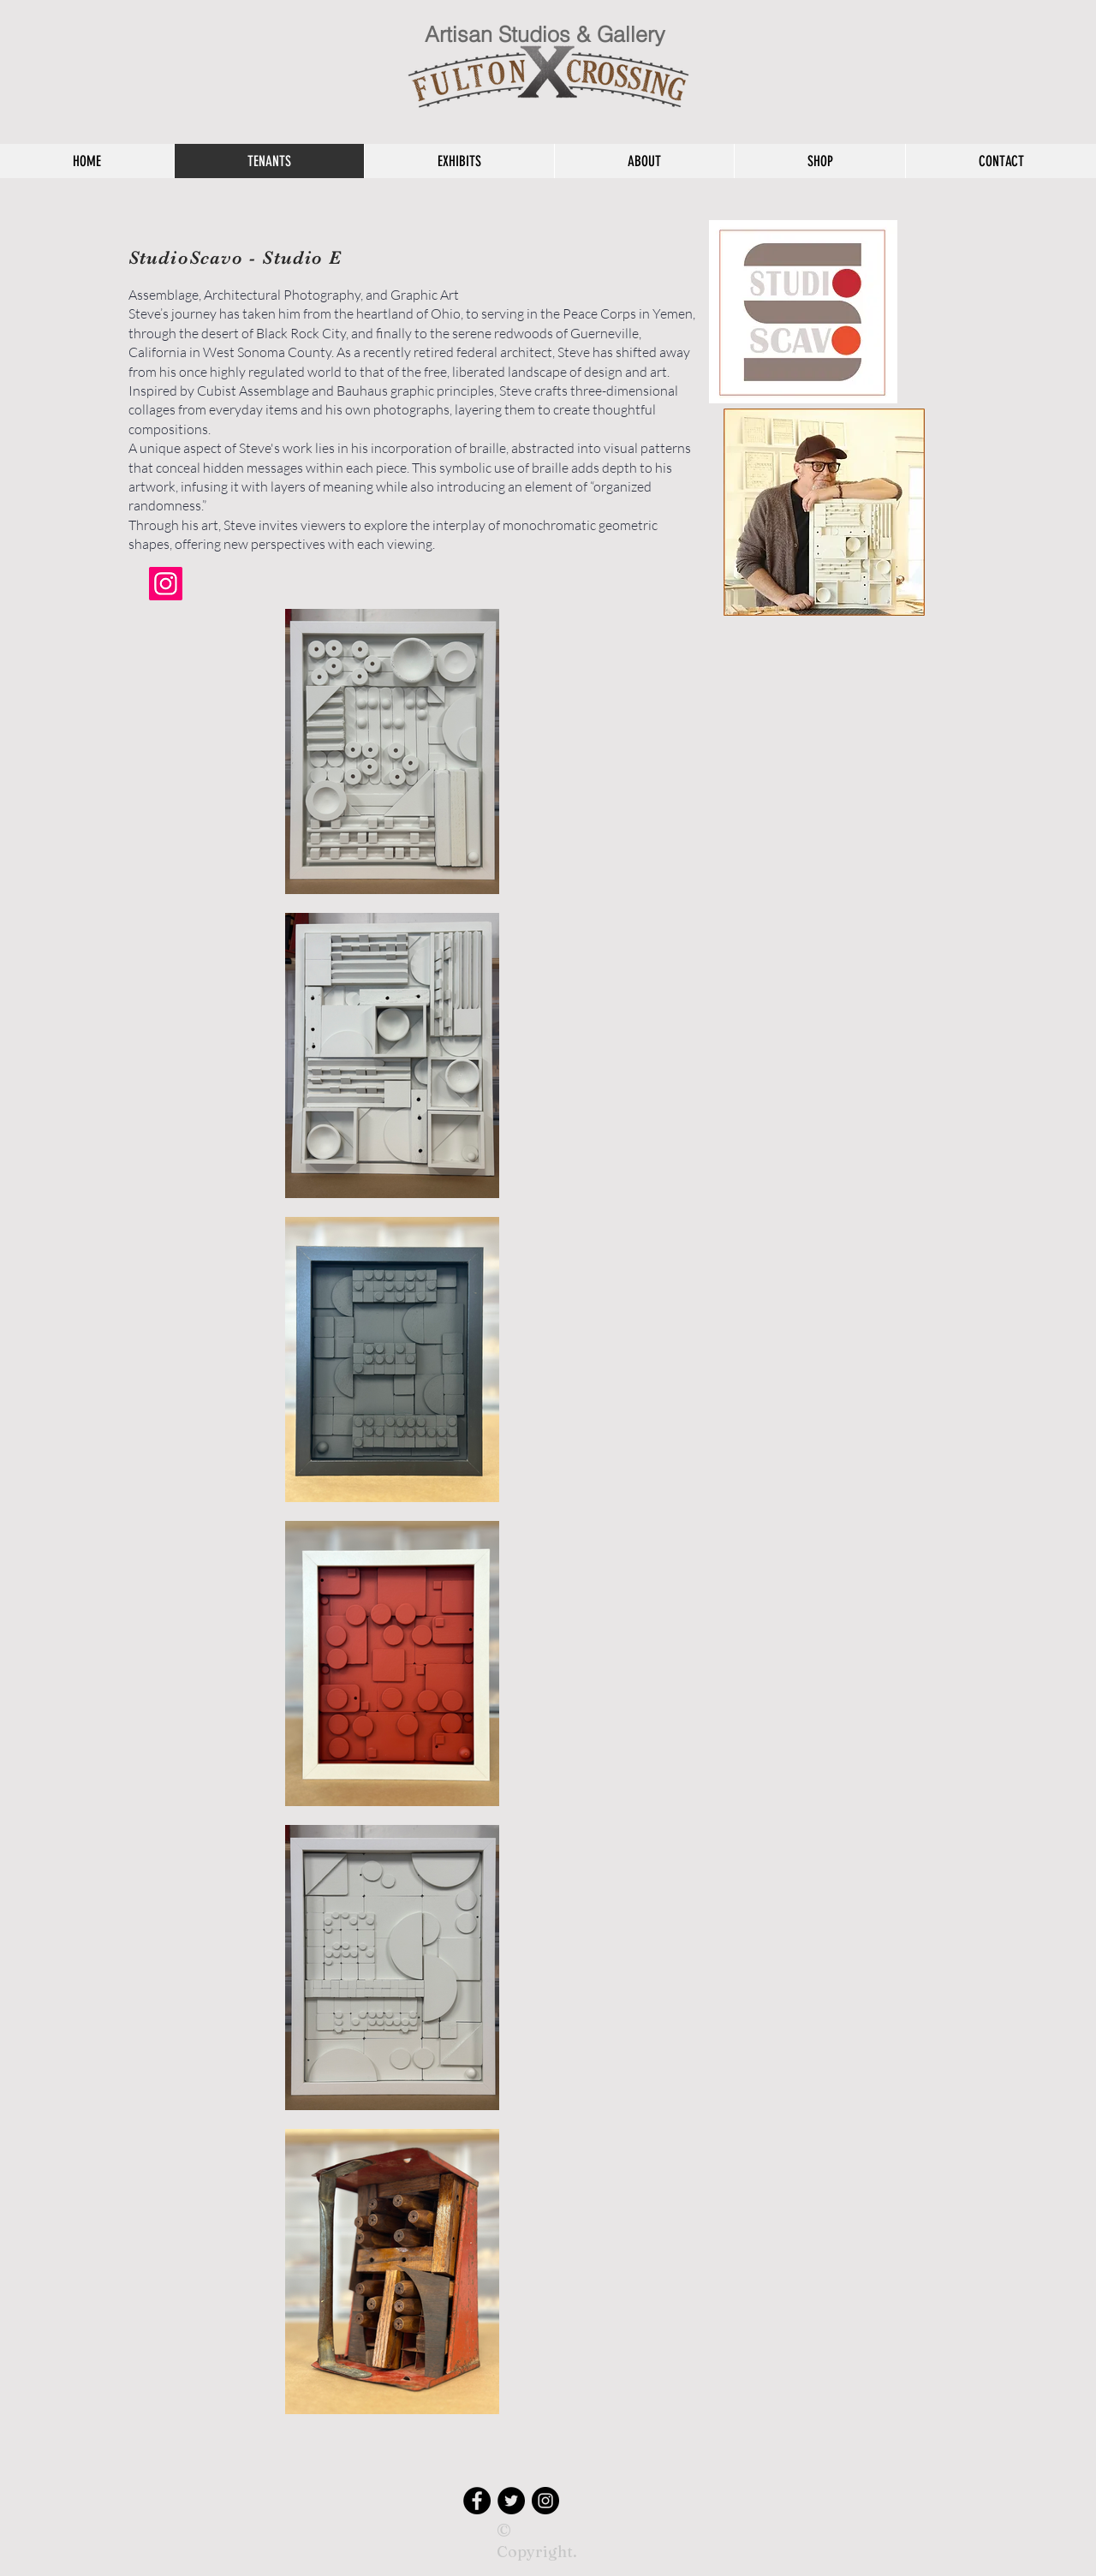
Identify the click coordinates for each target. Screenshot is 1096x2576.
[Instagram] (165, 583)
